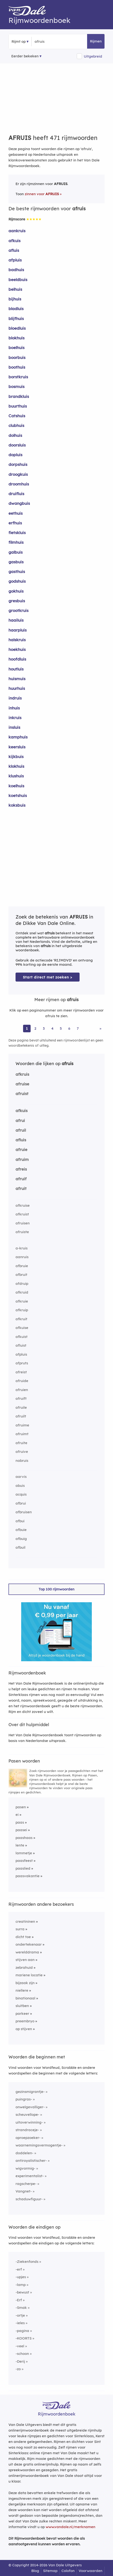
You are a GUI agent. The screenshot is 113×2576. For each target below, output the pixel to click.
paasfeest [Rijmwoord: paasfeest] (24, 1860)
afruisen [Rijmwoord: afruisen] (23, 1223)
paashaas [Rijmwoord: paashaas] (24, 1837)
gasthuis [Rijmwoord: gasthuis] (16, 571)
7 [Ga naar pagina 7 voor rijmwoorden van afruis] (78, 1028)
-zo (18, 2369)
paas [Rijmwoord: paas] (20, 1822)
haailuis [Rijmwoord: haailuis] (16, 620)
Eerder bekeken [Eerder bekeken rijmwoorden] (25, 56)
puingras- (24, 2099)
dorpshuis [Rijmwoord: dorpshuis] (17, 464)
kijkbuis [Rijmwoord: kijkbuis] (16, 756)
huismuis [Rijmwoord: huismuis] (16, 678)
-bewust (22, 2292)
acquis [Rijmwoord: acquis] (21, 1494)
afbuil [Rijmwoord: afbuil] (20, 1547)
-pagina (22, 2330)
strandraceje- (27, 2130)
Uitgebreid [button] (93, 56)
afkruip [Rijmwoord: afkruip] (22, 1310)
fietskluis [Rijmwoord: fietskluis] (17, 532)
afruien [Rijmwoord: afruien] (22, 1389)
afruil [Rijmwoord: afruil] (21, 1130)
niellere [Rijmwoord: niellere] (22, 1990)
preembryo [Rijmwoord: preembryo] (25, 2021)
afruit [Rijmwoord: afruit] (21, 1188)
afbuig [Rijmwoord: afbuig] (21, 1538)
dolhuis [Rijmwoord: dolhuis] (15, 435)
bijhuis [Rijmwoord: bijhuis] (14, 298)
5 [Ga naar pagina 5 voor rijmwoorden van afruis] (61, 1028)
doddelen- (24, 2153)
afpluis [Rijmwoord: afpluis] (15, 259)
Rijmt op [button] (19, 41)
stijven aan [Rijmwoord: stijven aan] (25, 1959)
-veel (20, 2346)
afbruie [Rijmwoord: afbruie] (22, 1266)
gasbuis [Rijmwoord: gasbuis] (16, 561)
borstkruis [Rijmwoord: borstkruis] (18, 376)
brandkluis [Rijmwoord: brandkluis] (18, 396)
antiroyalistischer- (31, 2160)
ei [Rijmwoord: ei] (17, 1814)
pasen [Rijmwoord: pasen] (21, 1807)
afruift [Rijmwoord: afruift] (21, 1398)
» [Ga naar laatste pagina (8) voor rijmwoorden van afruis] (100, 1028)
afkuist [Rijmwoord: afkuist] (22, 1336)
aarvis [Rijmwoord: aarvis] (21, 1476)
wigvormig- (25, 2168)
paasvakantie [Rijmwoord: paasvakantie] (28, 1876)
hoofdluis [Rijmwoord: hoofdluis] (17, 659)
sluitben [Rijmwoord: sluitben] (22, 2005)
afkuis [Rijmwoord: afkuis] (14, 240)
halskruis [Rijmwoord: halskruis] (17, 639)
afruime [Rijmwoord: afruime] (22, 1425)
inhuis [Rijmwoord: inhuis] (14, 707)
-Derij (20, 2361)
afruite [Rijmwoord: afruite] (21, 1443)
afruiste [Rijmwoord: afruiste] (22, 1232)
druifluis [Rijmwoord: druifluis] (16, 493)
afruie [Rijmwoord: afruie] (21, 1149)
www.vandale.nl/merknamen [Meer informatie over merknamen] (70, 2527)
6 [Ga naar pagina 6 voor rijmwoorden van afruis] (69, 1028)
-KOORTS (24, 2338)
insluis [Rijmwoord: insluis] (14, 727)
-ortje (20, 2315)
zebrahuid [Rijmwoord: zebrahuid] (24, 1967)
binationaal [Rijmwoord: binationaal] (25, 1998)
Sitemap (50, 2570)
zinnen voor (42, 194)
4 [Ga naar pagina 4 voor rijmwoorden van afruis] (52, 1028)
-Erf (19, 2300)
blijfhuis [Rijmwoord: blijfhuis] (16, 318)
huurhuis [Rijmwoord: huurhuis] (16, 688)
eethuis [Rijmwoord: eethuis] (15, 513)
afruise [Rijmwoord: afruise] (22, 1083)
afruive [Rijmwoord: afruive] (22, 1451)
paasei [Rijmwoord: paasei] (21, 1830)
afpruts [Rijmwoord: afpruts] (22, 1363)
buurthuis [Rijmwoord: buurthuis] (17, 406)
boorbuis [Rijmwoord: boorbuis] (16, 357)
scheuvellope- (27, 2114)
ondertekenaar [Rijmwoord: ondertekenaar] (29, 1944)
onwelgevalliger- (30, 2107)
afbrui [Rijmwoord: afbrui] (21, 1503)
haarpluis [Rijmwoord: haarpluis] (17, 630)
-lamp (21, 2284)
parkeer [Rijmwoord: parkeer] (22, 2013)
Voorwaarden (90, 2570)
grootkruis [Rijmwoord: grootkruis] (18, 610)
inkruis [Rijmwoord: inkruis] (14, 717)
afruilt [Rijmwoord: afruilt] (21, 1416)
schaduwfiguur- (29, 2199)
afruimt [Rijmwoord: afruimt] (22, 1434)
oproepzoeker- (28, 2137)
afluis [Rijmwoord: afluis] (13, 250)
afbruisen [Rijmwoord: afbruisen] (24, 1512)
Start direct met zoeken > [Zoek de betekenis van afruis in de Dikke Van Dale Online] (47, 977)
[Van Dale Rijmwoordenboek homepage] (29, 11)
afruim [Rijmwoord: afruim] (22, 1159)
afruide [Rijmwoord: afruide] (22, 1381)
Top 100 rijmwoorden (56, 1589)
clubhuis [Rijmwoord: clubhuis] (16, 425)
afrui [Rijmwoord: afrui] (20, 1120)
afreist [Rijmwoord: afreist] (21, 1372)
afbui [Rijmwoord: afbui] (20, 1521)
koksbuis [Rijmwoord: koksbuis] (16, 805)
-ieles (20, 2323)
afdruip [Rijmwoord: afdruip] (22, 1283)
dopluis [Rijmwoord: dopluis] (15, 454)
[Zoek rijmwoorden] (57, 41)
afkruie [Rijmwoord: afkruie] (22, 1301)
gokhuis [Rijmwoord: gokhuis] (16, 591)
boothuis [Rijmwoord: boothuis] (16, 367)
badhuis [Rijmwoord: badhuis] (16, 269)
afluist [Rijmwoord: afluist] (21, 1345)
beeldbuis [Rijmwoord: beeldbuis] (17, 279)
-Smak (21, 2307)
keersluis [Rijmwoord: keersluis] (16, 746)
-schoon (22, 2353)
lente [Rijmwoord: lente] (20, 1845)
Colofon (68, 2570)
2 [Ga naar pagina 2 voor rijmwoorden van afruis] (35, 1028)
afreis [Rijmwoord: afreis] (21, 1169)
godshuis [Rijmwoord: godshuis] (17, 581)
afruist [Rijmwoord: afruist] (22, 1093)
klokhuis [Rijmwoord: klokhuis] (16, 766)
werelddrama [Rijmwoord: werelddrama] (27, 1952)
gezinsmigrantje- (30, 2091)
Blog (35, 2570)
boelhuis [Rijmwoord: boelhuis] (16, 347)
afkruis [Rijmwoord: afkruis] (22, 1074)
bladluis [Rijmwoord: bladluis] (16, 308)
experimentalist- (30, 2176)
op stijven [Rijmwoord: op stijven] (24, 2029)
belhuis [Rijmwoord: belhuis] (15, 289)
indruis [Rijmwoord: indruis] (15, 698)
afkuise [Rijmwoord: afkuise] (22, 1327)
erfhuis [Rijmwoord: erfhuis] (15, 522)
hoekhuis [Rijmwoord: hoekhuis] (17, 649)
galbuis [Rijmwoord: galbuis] (15, 552)
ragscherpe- (26, 2183)
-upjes (21, 2277)
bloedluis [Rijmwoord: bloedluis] (17, 328)
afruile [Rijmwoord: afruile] (21, 1407)
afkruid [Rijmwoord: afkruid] (22, 1292)
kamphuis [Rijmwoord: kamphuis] (18, 736)
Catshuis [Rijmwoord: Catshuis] (16, 415)
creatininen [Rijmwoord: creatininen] (25, 1921)
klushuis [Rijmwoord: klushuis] (16, 775)
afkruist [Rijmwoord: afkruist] (22, 1214)
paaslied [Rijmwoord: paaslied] (23, 1868)
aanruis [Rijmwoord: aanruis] (22, 1257)
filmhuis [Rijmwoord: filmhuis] (16, 542)
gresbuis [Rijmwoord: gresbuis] (16, 600)
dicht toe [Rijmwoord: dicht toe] (23, 1937)
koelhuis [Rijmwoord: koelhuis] (16, 785)
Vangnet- (24, 2191)
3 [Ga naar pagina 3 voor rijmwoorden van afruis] (44, 1028)
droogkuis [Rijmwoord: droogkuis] (18, 474)
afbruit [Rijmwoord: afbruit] (21, 1274)
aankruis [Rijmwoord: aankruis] (16, 230)
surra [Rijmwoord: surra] (20, 1929)
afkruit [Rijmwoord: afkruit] (21, 1319)
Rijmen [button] (96, 41)
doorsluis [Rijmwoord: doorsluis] (17, 445)
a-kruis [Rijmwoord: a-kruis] (22, 1248)
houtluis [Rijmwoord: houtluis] (16, 668)
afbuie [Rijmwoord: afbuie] (21, 1529)
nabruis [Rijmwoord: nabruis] (22, 1460)
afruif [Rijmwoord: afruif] (21, 1178)
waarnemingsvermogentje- (39, 2145)
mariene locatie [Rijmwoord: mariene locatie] (29, 1975)
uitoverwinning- (29, 2122)
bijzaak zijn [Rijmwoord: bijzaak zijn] (25, 1983)
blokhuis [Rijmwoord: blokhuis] (16, 337)
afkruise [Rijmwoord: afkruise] (23, 1205)
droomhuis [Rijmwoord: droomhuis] (18, 483)
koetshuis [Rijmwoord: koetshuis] (17, 795)
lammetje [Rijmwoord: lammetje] (24, 1853)
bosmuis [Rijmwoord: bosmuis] (16, 386)
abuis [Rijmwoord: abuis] (20, 1485)
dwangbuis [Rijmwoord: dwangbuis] (19, 503)
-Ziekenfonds (27, 2261)
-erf (19, 2269)
